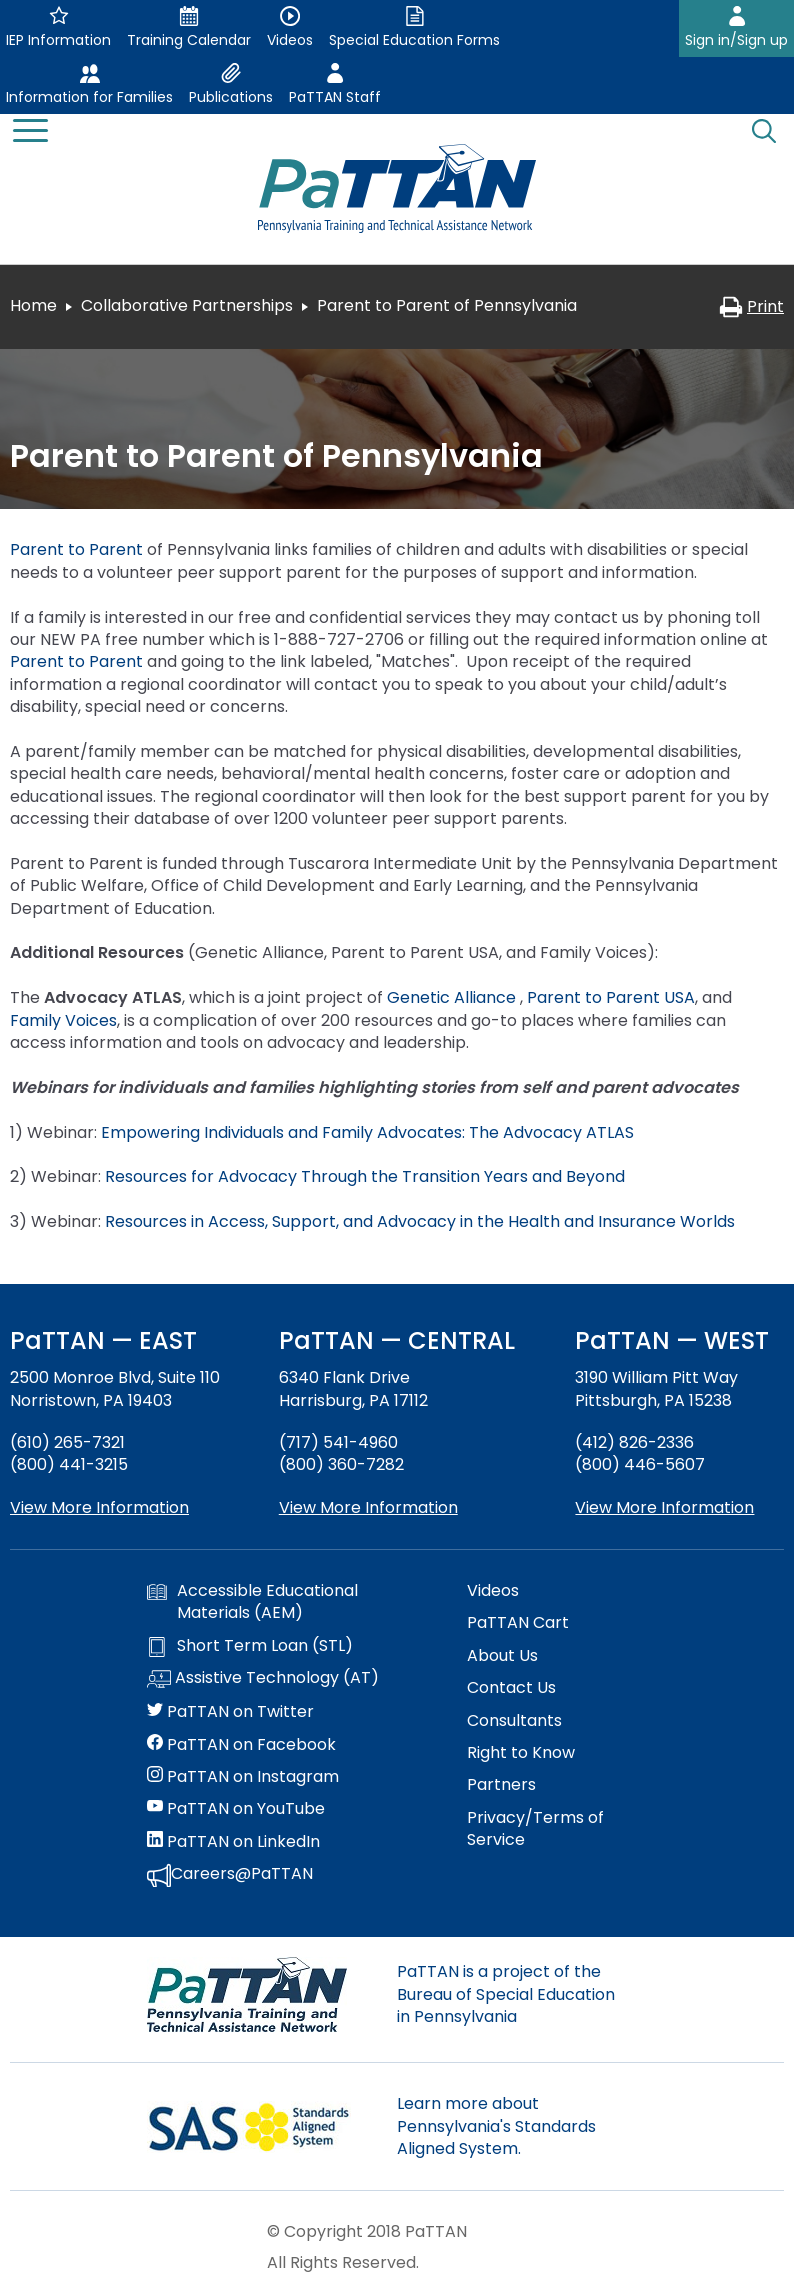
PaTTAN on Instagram (243, 1777)
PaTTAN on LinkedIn (233, 1842)
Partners (501, 1785)
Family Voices (63, 1020)
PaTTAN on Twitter (230, 1712)
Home (33, 305)
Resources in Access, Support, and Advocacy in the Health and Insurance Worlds (422, 1221)
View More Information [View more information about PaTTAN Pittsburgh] (664, 1507)
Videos (493, 1591)
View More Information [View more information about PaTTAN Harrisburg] (368, 1507)
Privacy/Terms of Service (535, 1829)
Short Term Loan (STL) (250, 1646)
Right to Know (521, 1753)
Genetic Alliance (453, 997)
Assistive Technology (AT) (263, 1679)
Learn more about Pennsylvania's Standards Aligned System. (496, 2126)
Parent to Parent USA (611, 997)
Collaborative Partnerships (187, 305)
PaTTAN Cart (518, 1623)
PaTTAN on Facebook (241, 1745)
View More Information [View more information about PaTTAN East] (99, 1507)
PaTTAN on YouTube (236, 1809)
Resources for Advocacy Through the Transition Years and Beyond (369, 1176)
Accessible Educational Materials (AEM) (252, 1602)
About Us (502, 1656)
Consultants (514, 1721)
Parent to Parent (76, 549)
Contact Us (511, 1688)
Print (751, 306)
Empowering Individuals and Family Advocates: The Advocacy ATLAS (369, 1132)
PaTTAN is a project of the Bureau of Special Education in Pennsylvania (506, 1994)
